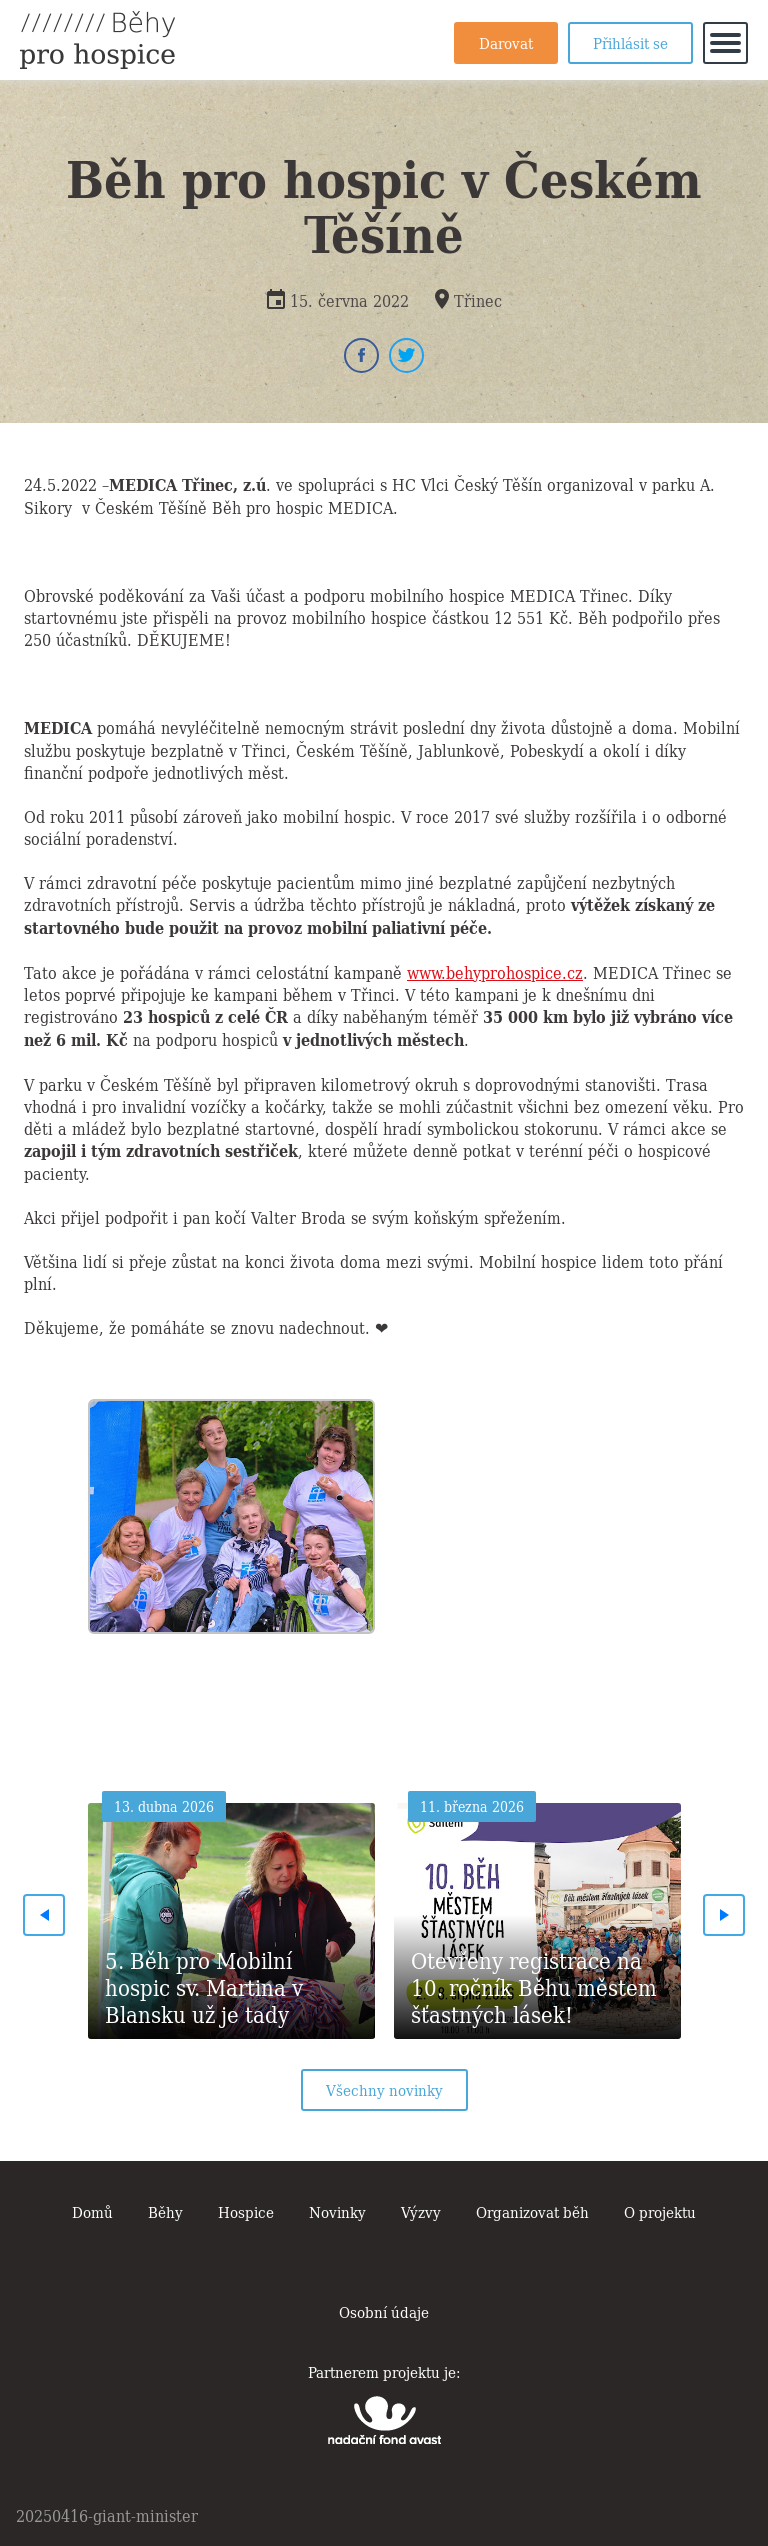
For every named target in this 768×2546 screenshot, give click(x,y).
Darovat (506, 42)
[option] (231, 1511)
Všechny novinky (384, 2089)
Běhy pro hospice (97, 40)
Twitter (406, 355)
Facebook (361, 355)
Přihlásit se (630, 42)
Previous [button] (44, 1915)
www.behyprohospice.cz (495, 972)
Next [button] (724, 1915)
